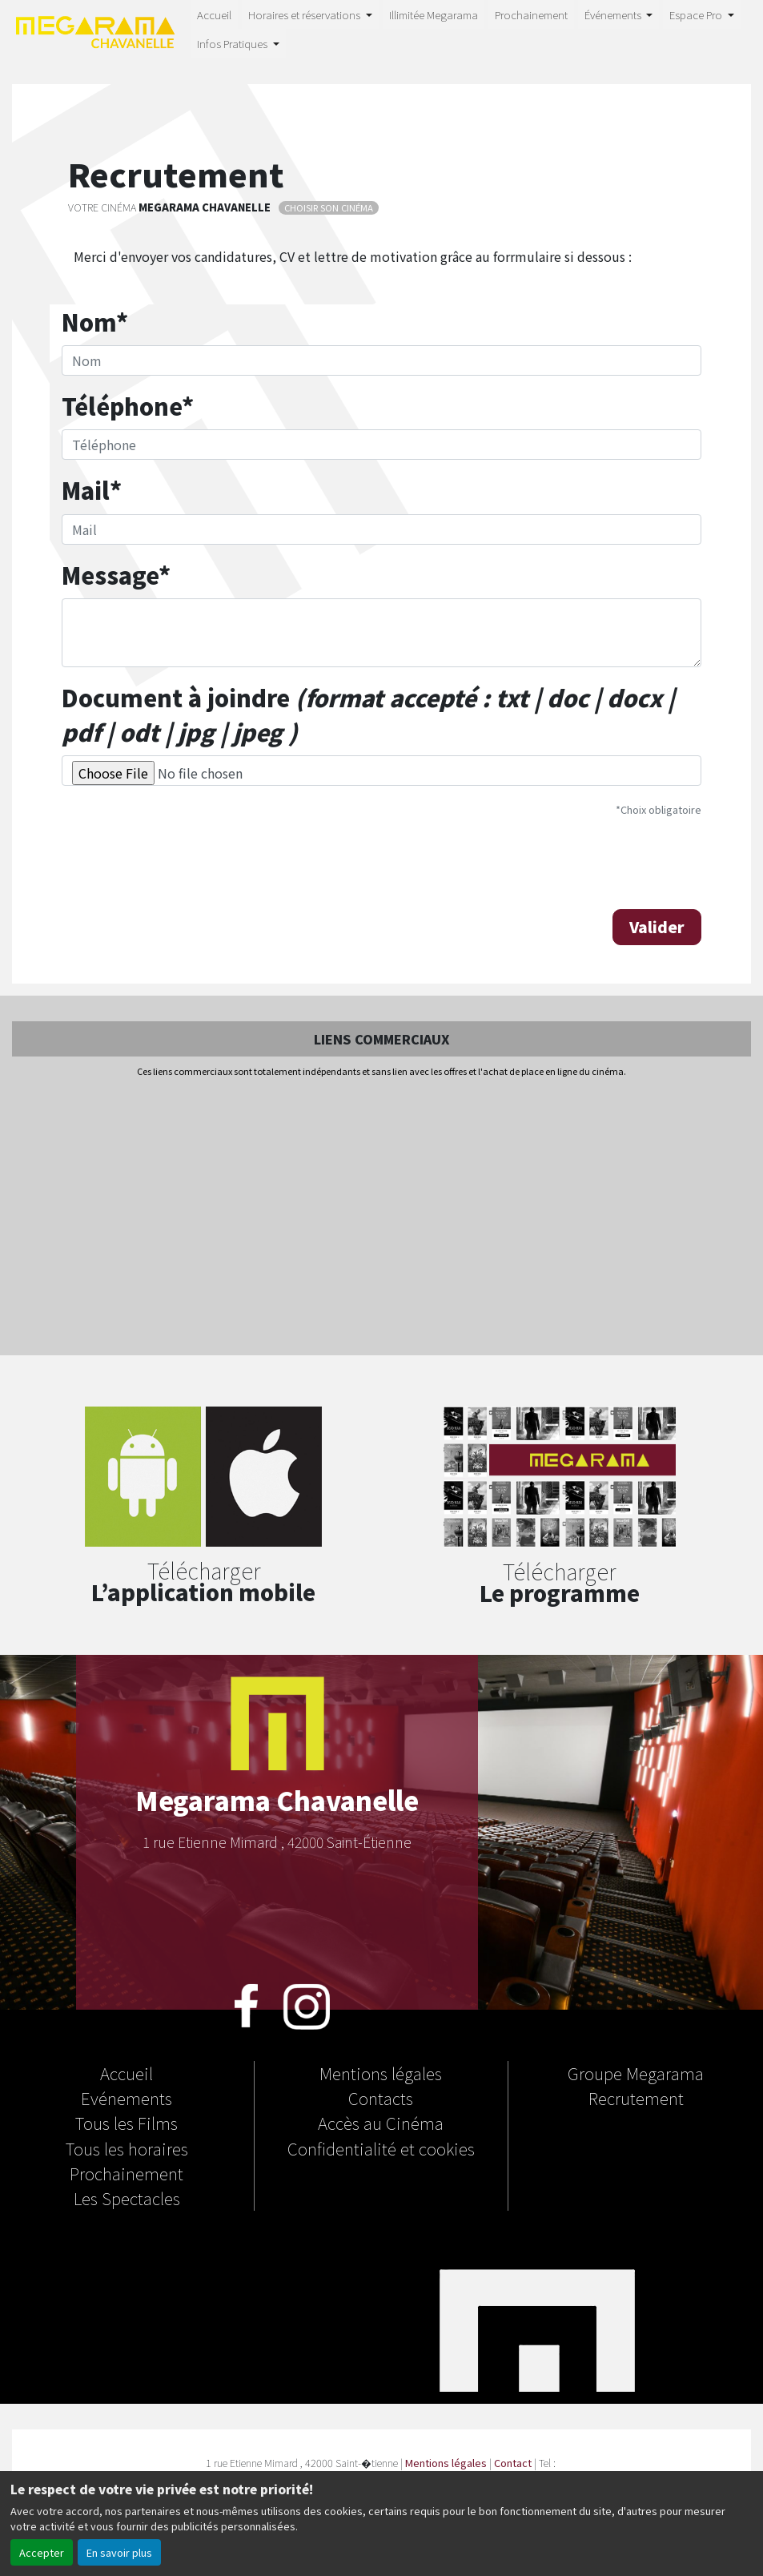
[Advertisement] (381, 1217)
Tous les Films (126, 2123)
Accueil (214, 14)
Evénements (126, 2098)
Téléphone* (128, 405)
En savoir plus (119, 2552)
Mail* (92, 489)
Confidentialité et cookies (381, 2148)
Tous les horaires (127, 2148)
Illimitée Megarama (433, 14)
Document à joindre (368, 714)
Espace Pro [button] (697, 14)
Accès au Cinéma (381, 2123)
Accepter (41, 2552)
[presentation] (183, 862)
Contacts (380, 2098)
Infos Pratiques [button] (233, 43)
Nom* (95, 321)
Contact (513, 2462)
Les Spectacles (127, 2198)
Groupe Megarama (636, 2073)
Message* (116, 574)
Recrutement (636, 2098)
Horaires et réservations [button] (305, 14)
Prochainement (531, 14)
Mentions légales (380, 2073)
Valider (657, 927)
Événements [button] (614, 14)
